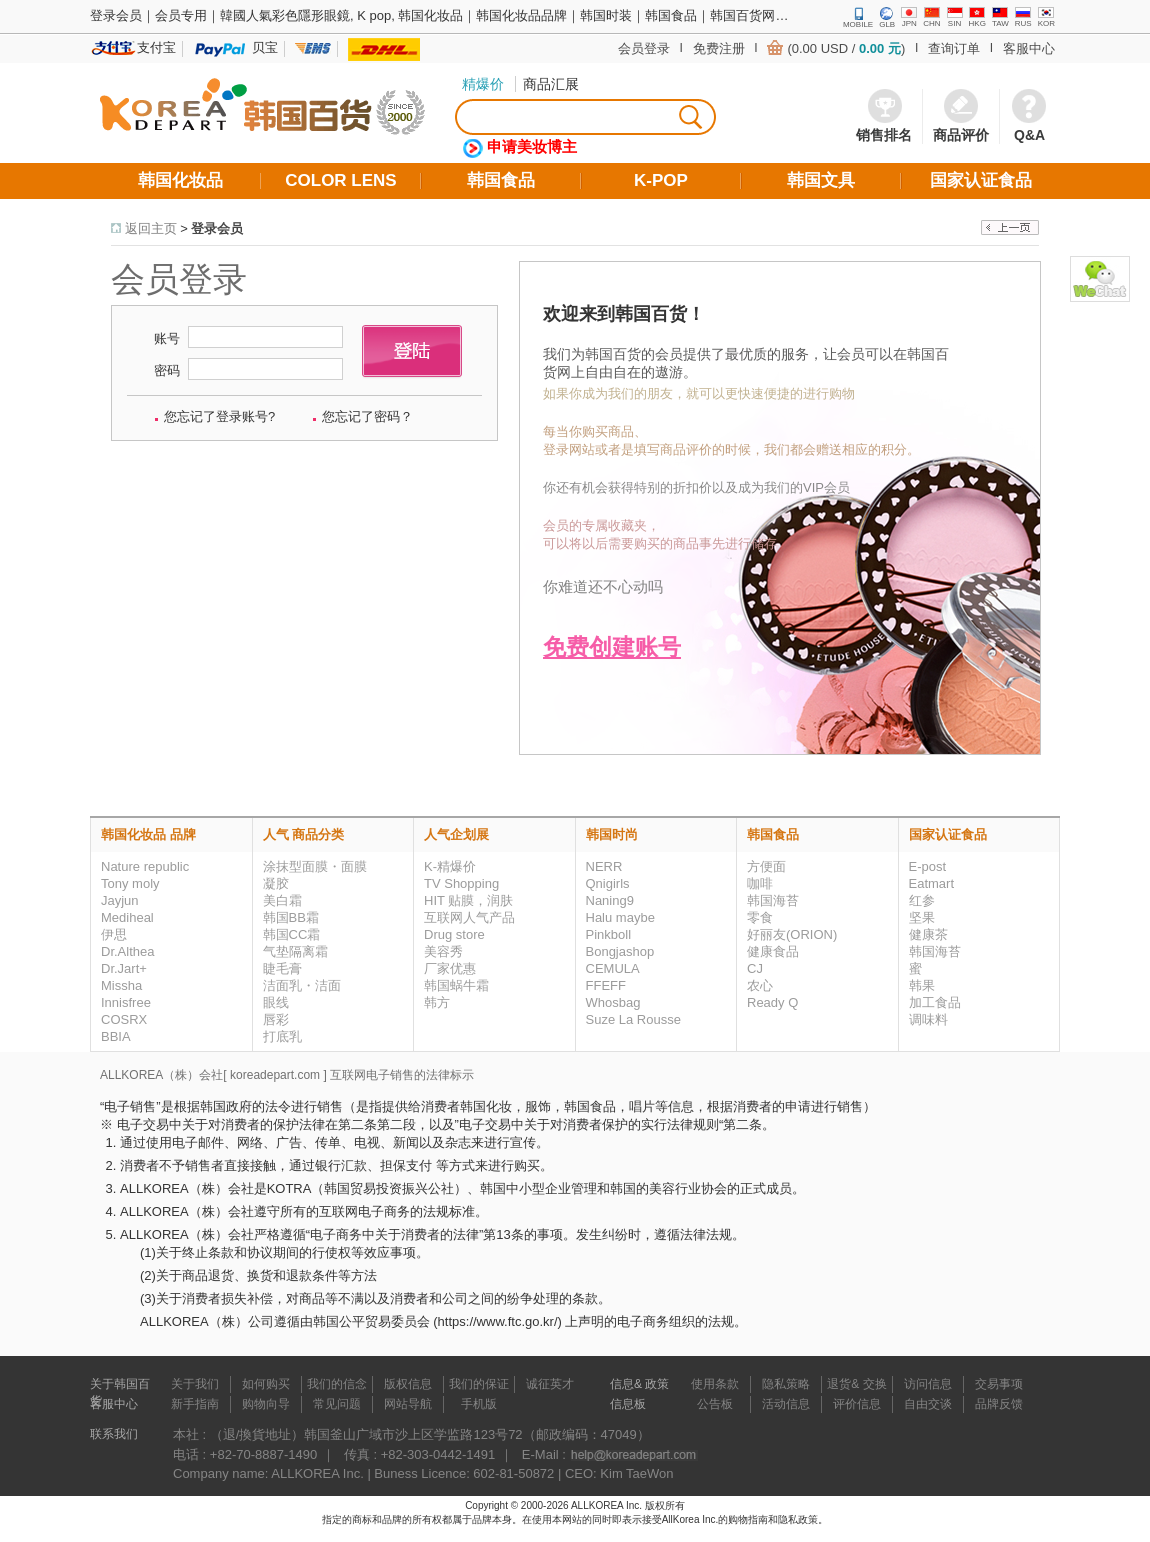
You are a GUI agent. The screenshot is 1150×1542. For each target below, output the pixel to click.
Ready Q (772, 1002)
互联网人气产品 (469, 917)
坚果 (922, 917)
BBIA (116, 1036)
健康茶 (928, 934)
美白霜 (282, 900)
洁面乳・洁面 (302, 985)
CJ (755, 968)
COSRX (124, 1019)
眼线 (276, 1002)
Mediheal (127, 917)
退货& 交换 (856, 1384)
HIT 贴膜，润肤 (468, 900)
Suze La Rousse (633, 1019)
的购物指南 (743, 1519)
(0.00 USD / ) (846, 48)
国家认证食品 (948, 834)
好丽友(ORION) (792, 934)
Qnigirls (608, 883)
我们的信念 (337, 1384)
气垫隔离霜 (295, 951)
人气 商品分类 (304, 834)
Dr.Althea (127, 951)
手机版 (479, 1404)
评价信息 (857, 1404)
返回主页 (151, 228)
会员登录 (644, 48)
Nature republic (145, 866)
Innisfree (126, 1002)
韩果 (922, 985)
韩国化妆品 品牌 (148, 834)
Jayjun (120, 900)
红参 (922, 900)
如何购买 (266, 1384)
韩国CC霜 (292, 934)
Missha (121, 985)
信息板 (628, 1404)
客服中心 (1029, 48)
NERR (604, 866)
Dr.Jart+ (124, 968)
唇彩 (276, 1019)
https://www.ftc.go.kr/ (498, 1321)
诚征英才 (550, 1384)
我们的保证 (479, 1384)
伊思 (114, 934)
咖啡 (760, 883)
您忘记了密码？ (367, 416)
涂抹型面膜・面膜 (315, 866)
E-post (928, 866)
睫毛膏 (282, 968)
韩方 (437, 1002)
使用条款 (715, 1384)
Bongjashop (620, 951)
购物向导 (266, 1404)
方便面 (766, 866)
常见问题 (337, 1404)
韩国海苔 (773, 900)
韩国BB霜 (291, 917)
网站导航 (408, 1404)
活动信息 (786, 1404)
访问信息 (928, 1384)
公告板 (715, 1404)
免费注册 (719, 48)
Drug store (454, 934)
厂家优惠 (450, 968)
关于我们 (195, 1384)
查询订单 (954, 48)
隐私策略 (786, 1384)
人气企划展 (456, 834)
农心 (760, 985)
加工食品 (935, 1002)
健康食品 (773, 951)
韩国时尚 (612, 834)
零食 (760, 917)
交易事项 (999, 1384)
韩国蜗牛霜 (456, 985)
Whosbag (613, 1002)
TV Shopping (461, 883)
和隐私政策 (793, 1519)
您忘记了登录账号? (219, 416)
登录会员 (217, 228)
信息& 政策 (639, 1384)
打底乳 (282, 1036)
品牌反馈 (999, 1404)
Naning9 (610, 900)
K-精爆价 (450, 866)
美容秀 (443, 951)
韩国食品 (773, 834)
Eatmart (932, 883)
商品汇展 (551, 84)
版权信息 (408, 1384)
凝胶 (276, 883)
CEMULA (613, 968)
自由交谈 (928, 1404)
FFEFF (606, 985)
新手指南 (195, 1404)
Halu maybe (620, 917)
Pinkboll (609, 934)
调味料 (928, 1019)
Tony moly (130, 883)
